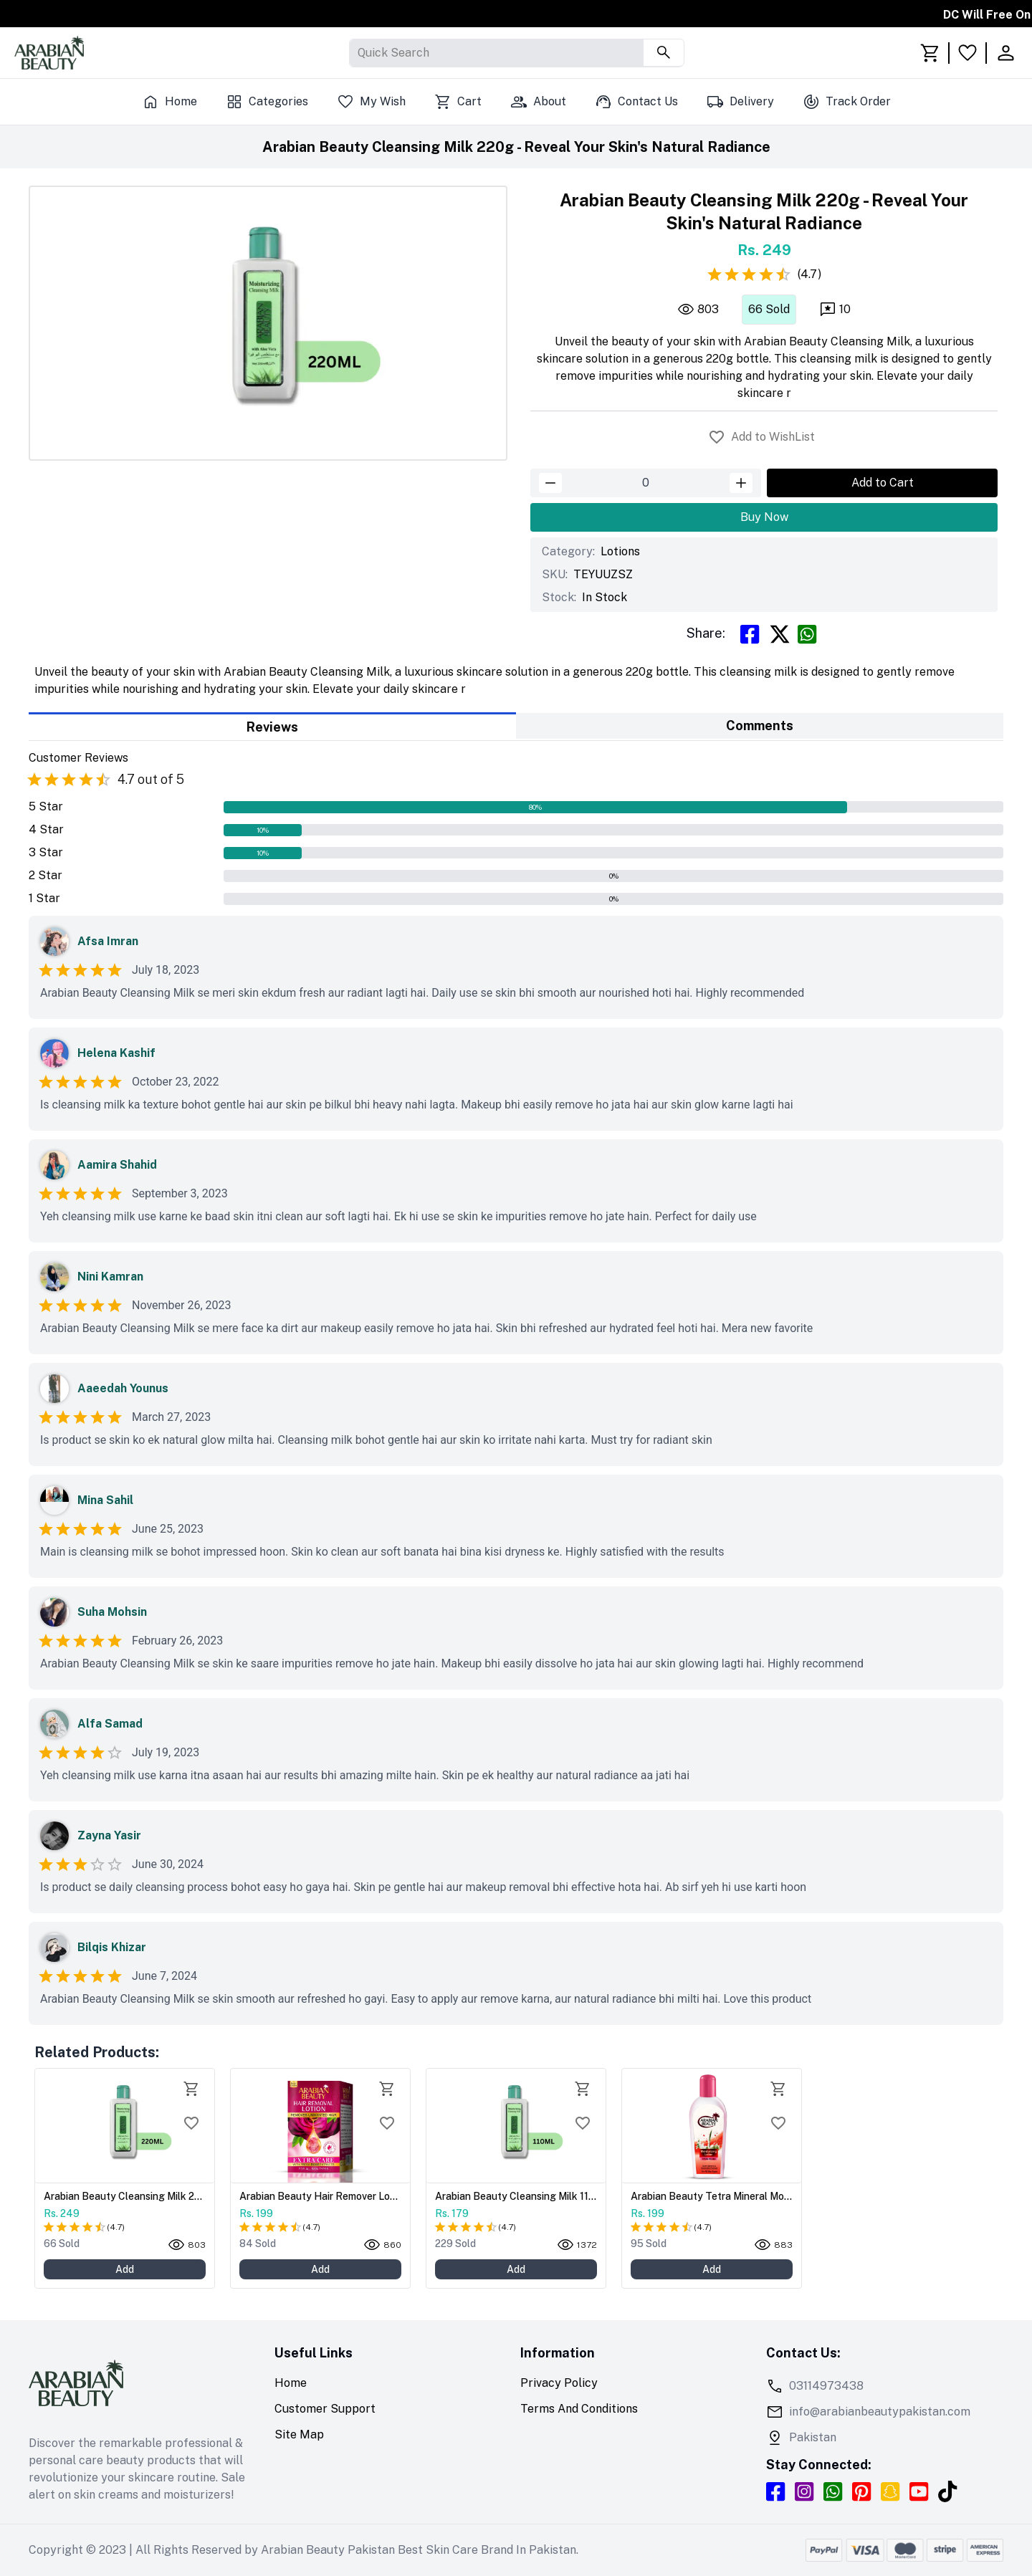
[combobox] (359, 53)
